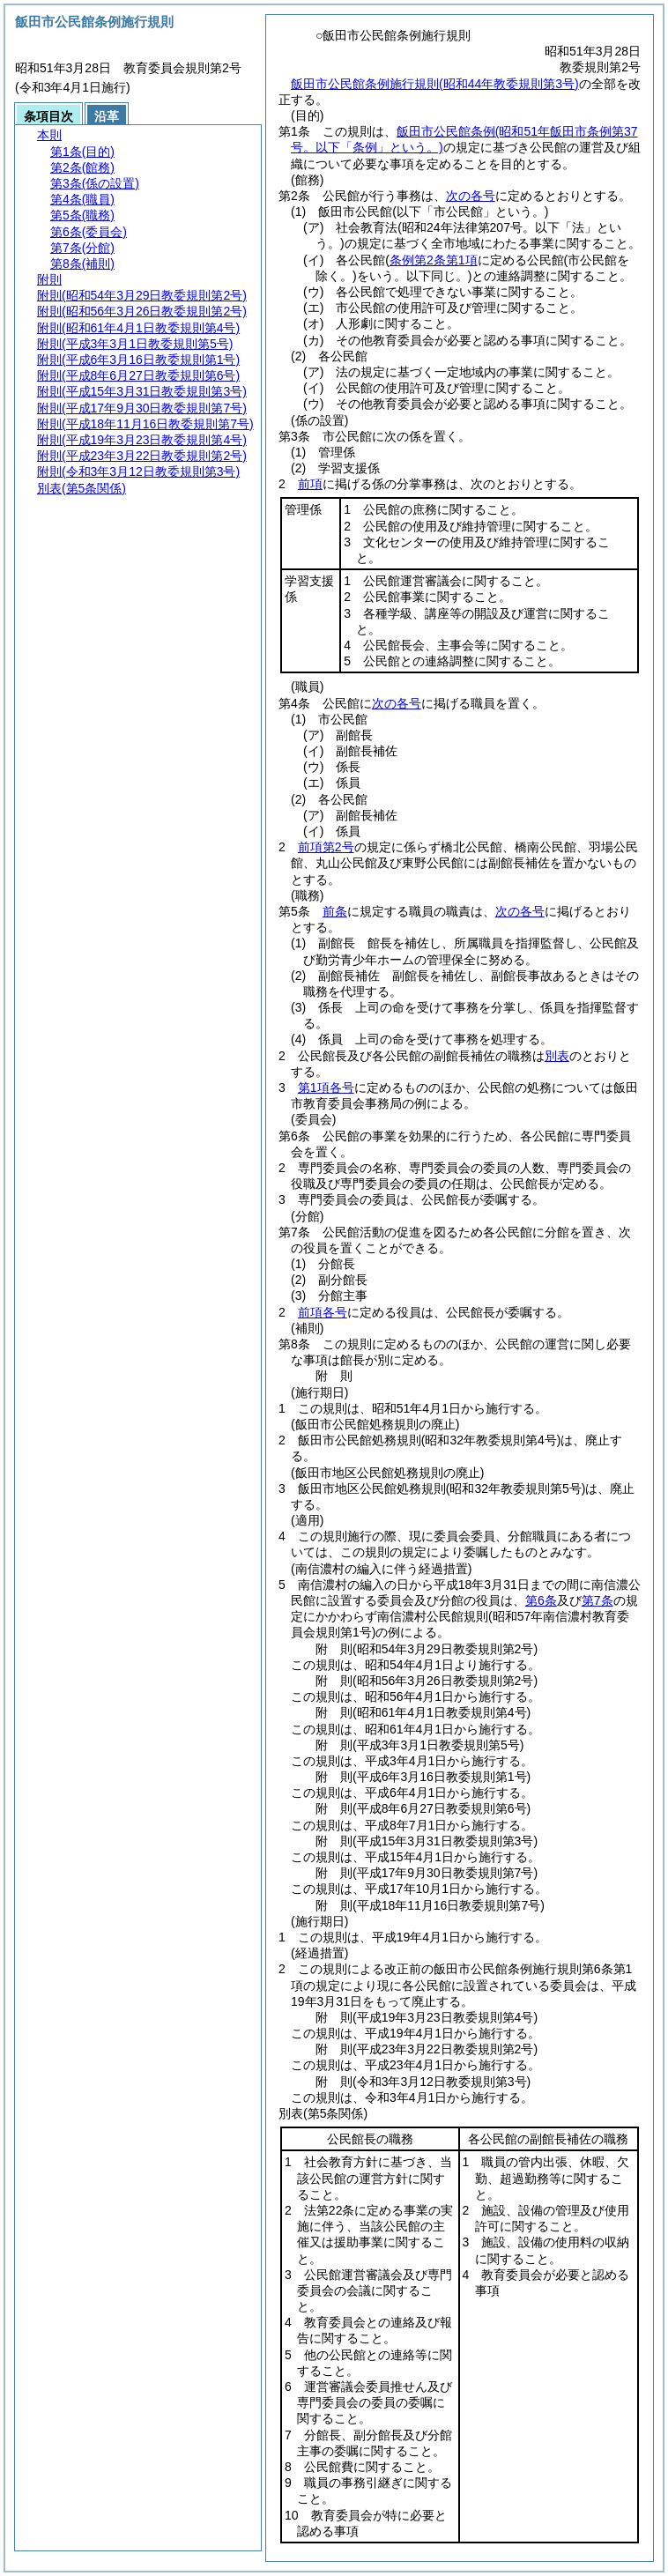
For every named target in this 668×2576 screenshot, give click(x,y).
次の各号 (470, 196)
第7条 (597, 1600)
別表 (557, 1056)
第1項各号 (326, 1087)
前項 (310, 484)
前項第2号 (326, 847)
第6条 (541, 1600)
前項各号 (322, 1312)
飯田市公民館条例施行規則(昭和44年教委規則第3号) (435, 84)
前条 (335, 911)
